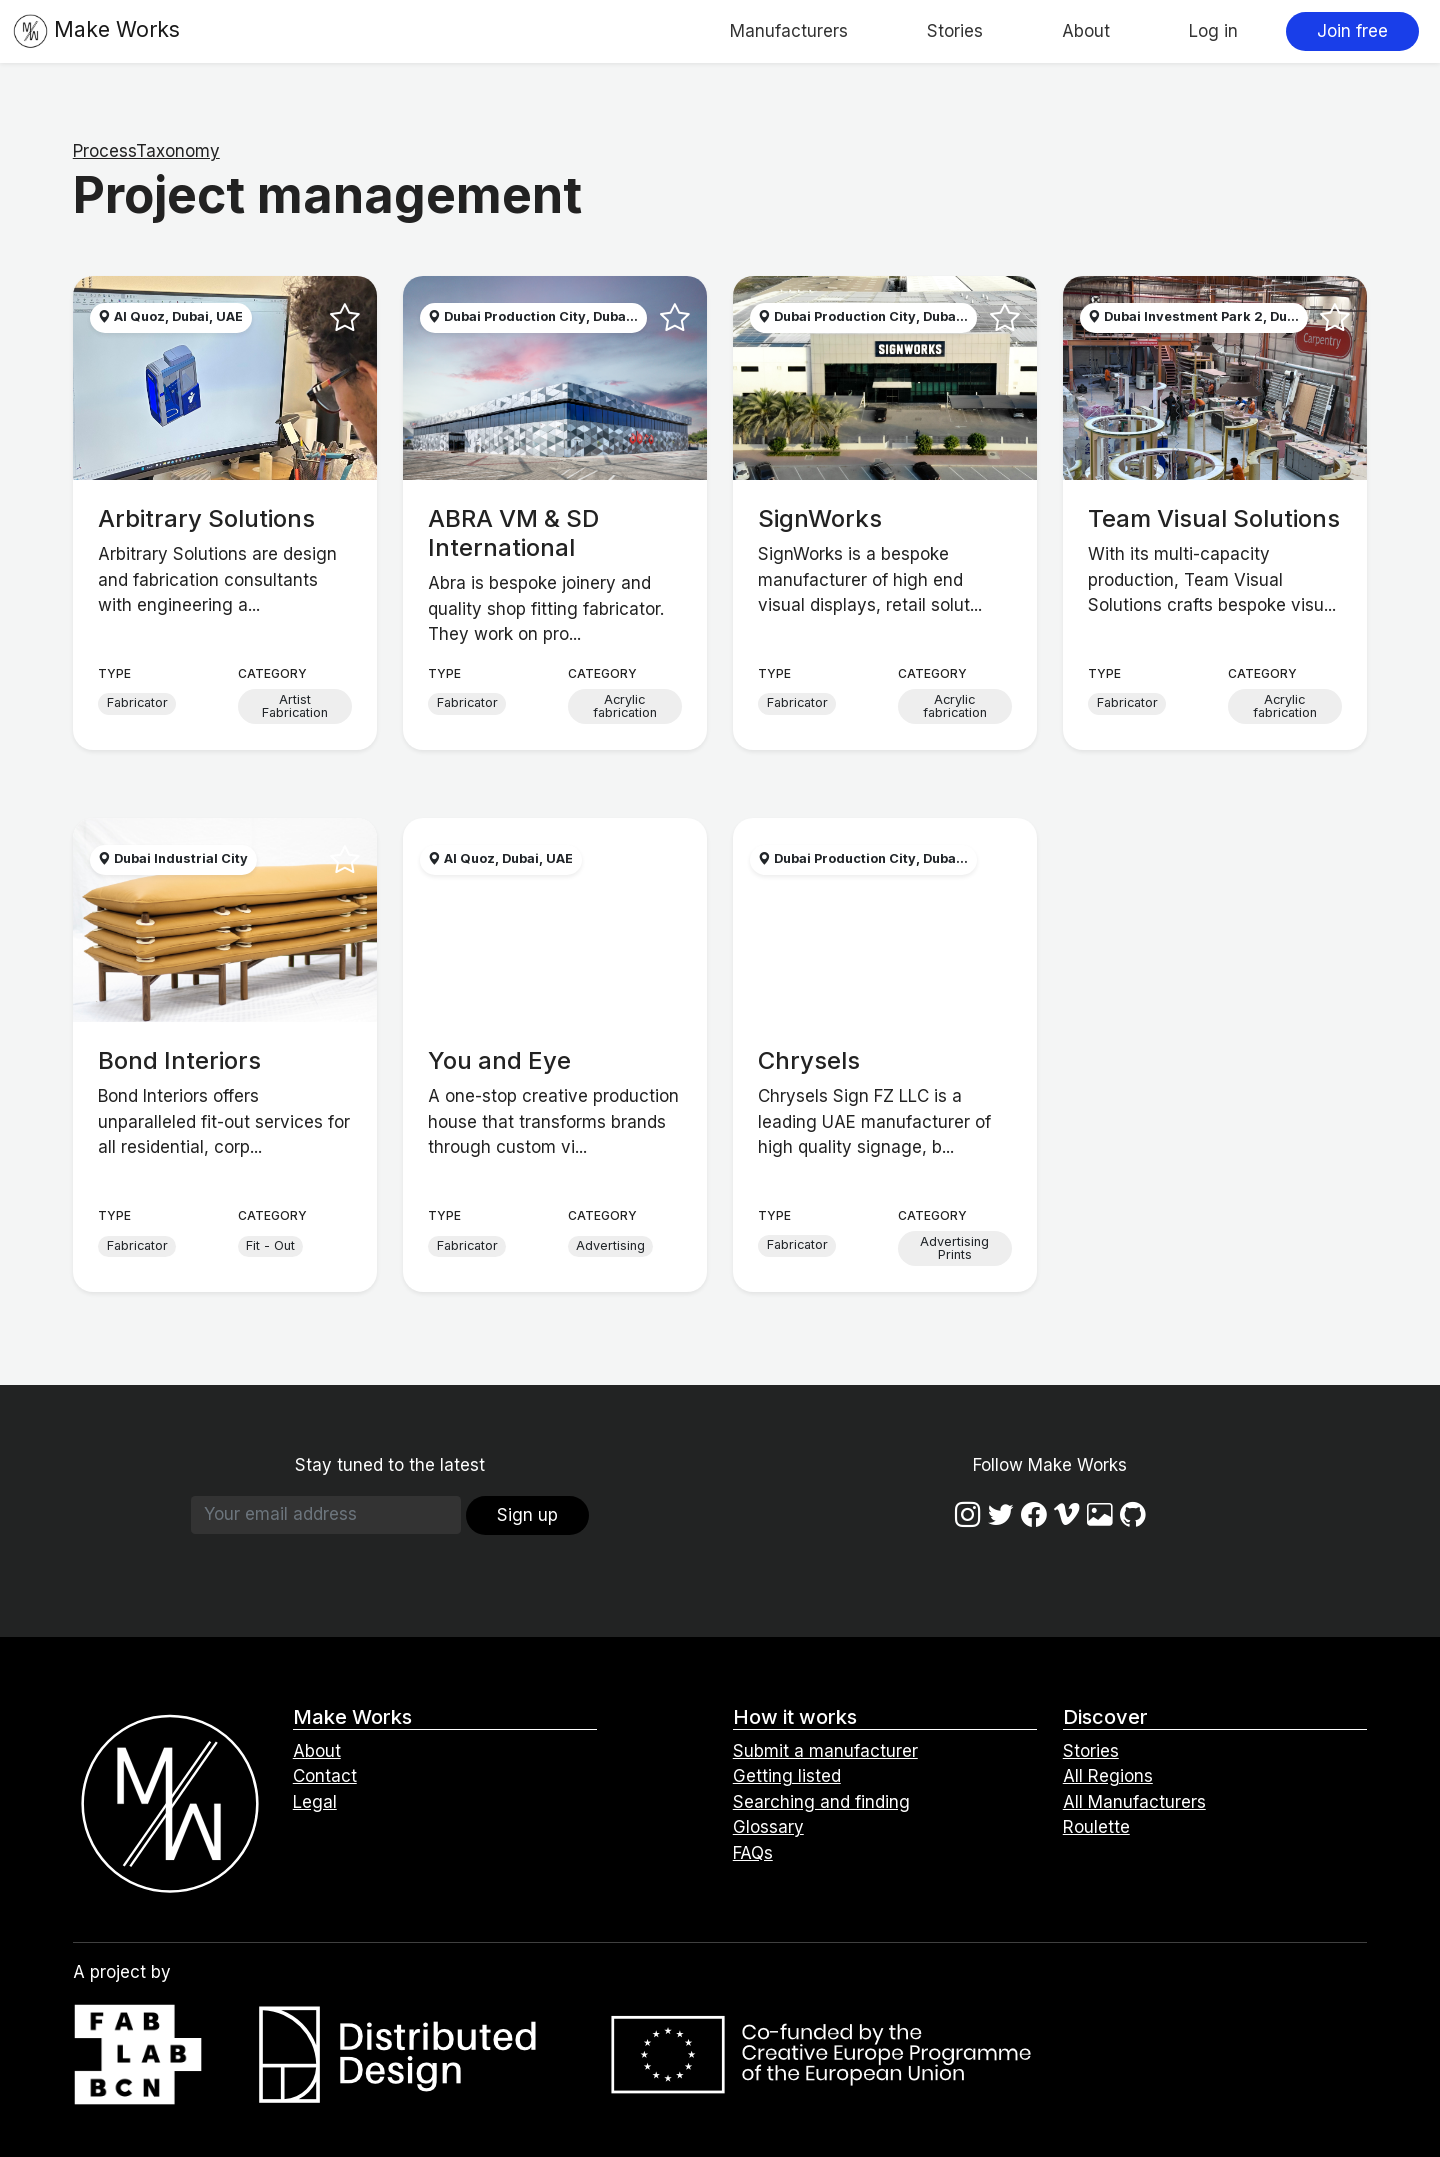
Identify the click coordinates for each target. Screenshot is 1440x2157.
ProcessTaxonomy (146, 151)
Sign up (527, 1515)
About (1086, 31)
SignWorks (820, 518)
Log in (1213, 31)
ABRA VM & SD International (513, 533)
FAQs (753, 1853)
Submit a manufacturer (825, 1751)
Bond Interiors (179, 1060)
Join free (1352, 31)
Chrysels (809, 1060)
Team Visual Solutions (1214, 518)
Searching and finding (821, 1802)
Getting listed (787, 1776)
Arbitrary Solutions (206, 518)
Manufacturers (789, 31)
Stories (955, 31)
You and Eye (499, 1060)
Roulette (1096, 1827)
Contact (325, 1776)
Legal (315, 1802)
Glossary (768, 1827)
